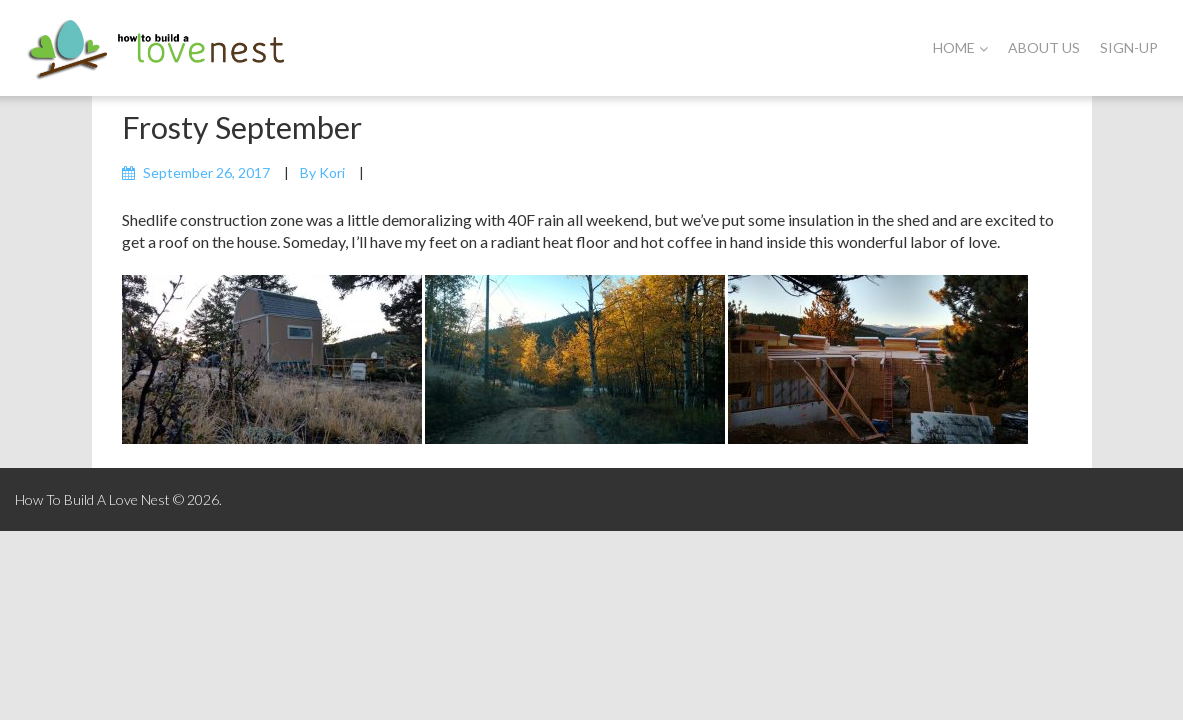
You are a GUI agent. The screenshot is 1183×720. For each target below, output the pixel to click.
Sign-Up (1129, 47)
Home (960, 47)
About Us (1044, 47)
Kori (332, 172)
